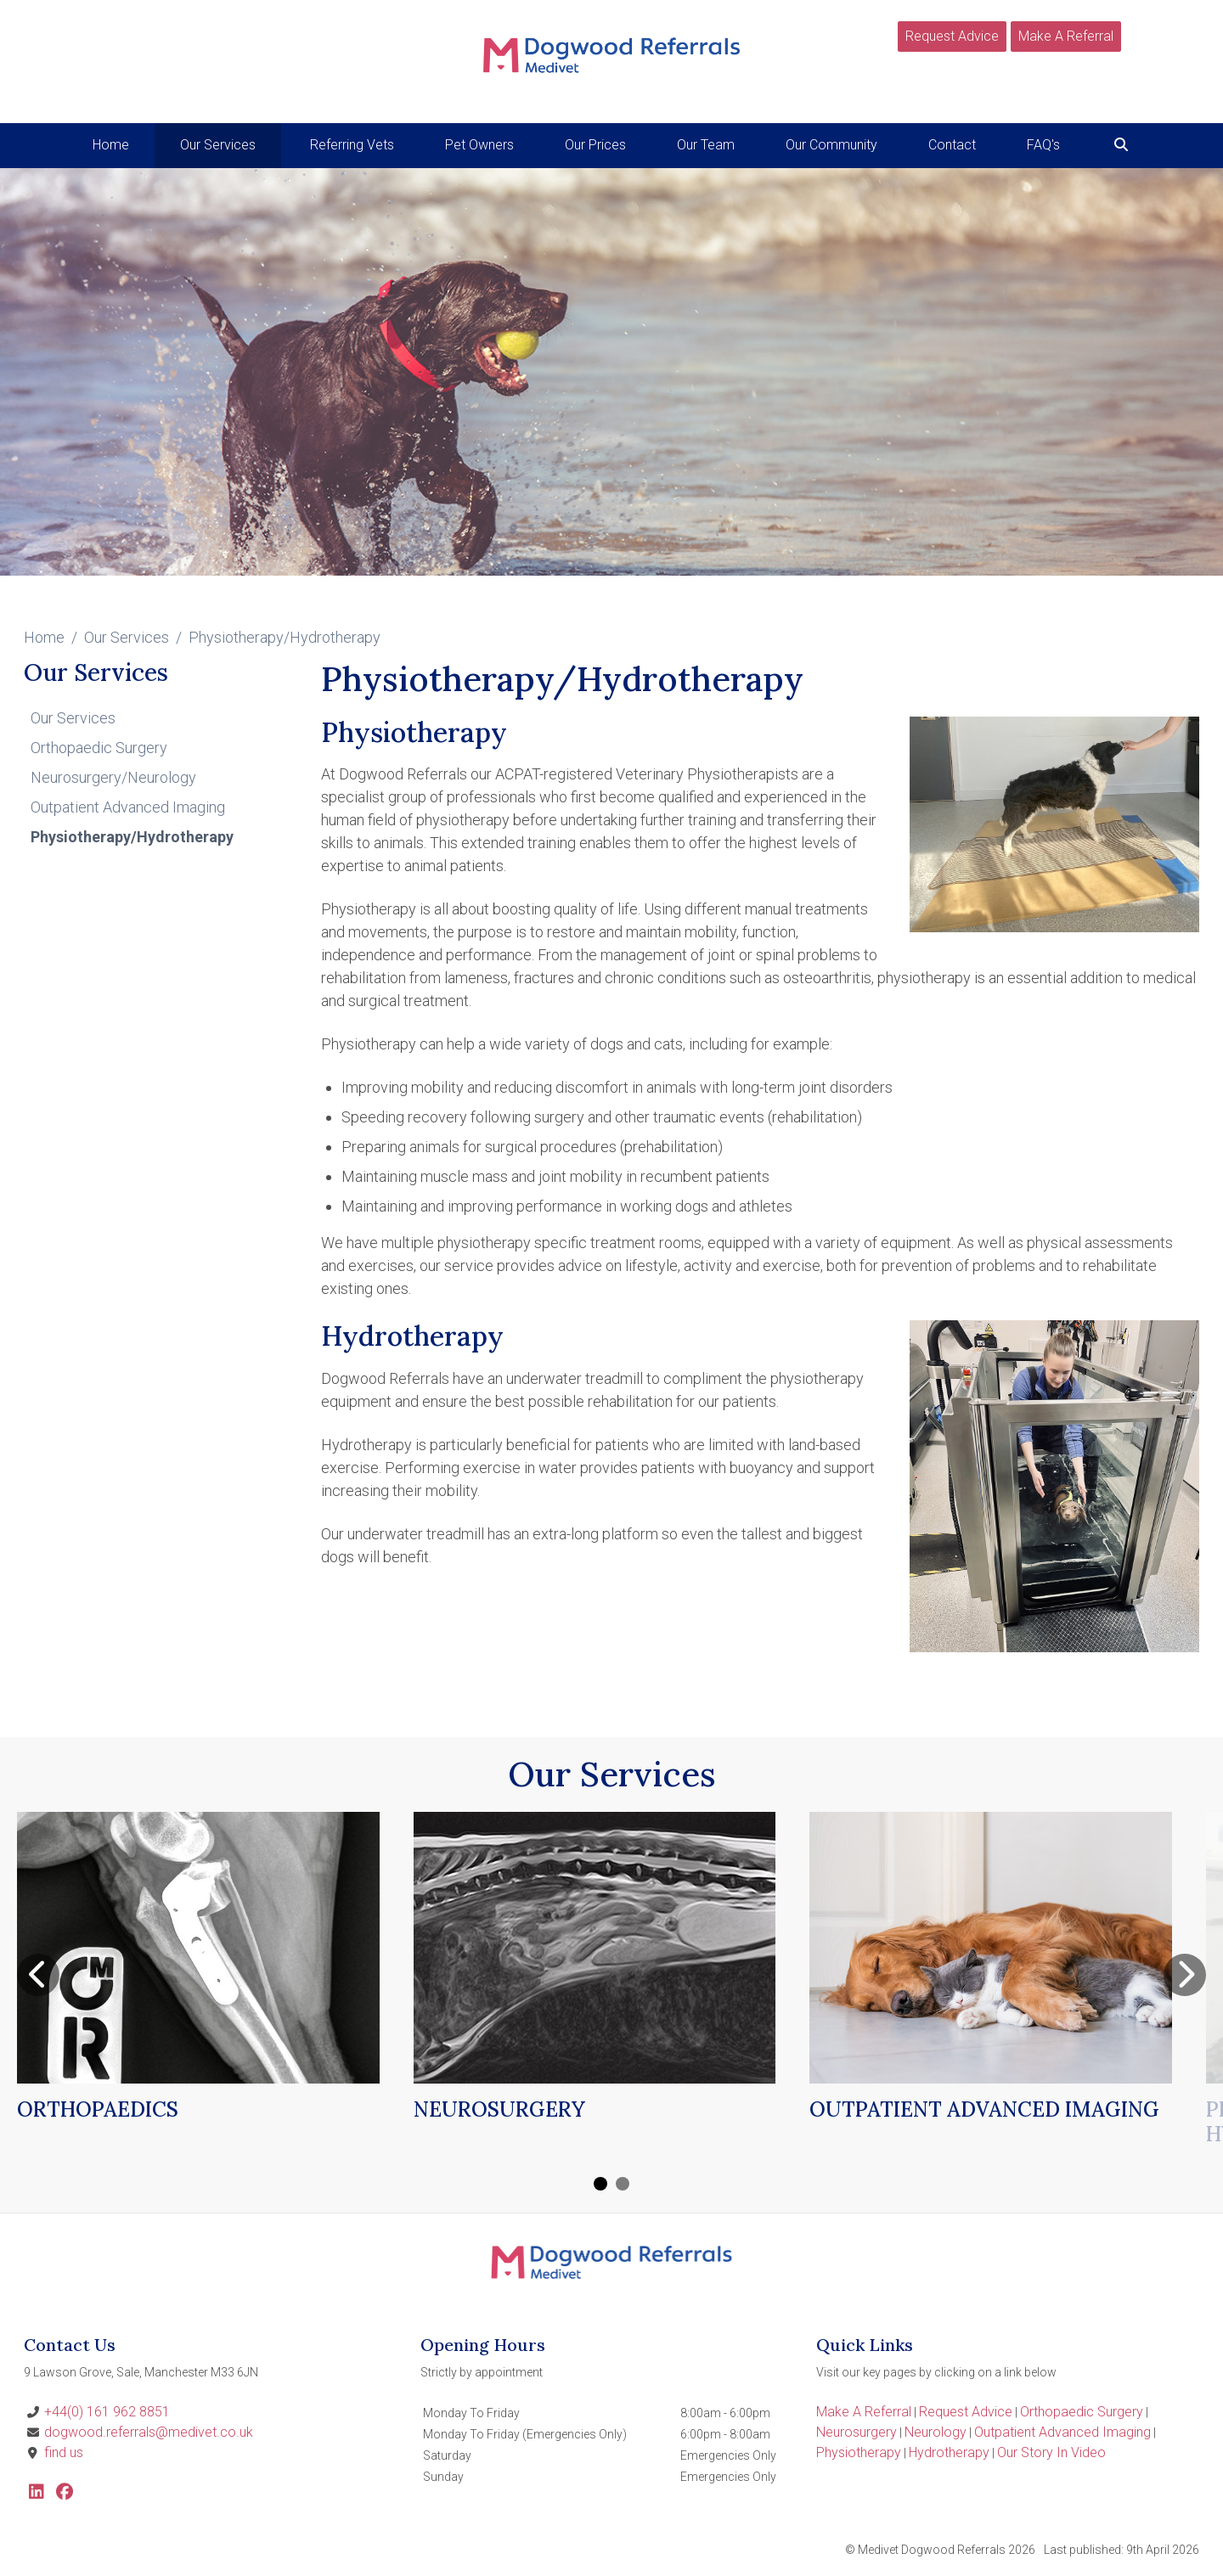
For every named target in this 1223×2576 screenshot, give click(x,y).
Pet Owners (479, 145)
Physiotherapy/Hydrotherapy (132, 837)
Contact (952, 145)
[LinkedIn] (36, 2493)
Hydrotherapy (949, 2452)
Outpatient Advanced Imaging (128, 807)
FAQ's (1043, 145)
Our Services (126, 637)
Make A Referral (1065, 36)
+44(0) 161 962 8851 (107, 2412)
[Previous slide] (38, 1975)
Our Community (831, 145)
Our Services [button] (218, 145)
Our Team (706, 145)
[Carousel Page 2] (622, 2184)
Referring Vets (352, 145)
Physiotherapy (858, 2452)
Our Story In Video (1051, 2452)
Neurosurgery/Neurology (113, 777)
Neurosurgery (856, 2432)
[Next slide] (1185, 1975)
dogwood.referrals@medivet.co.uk (148, 2432)
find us (63, 2452)
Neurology (936, 2432)
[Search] (1121, 144)
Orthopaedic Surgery (99, 747)
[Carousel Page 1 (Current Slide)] (600, 2184)
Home (111, 145)
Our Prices (595, 145)
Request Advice (952, 36)
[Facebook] (64, 2493)
